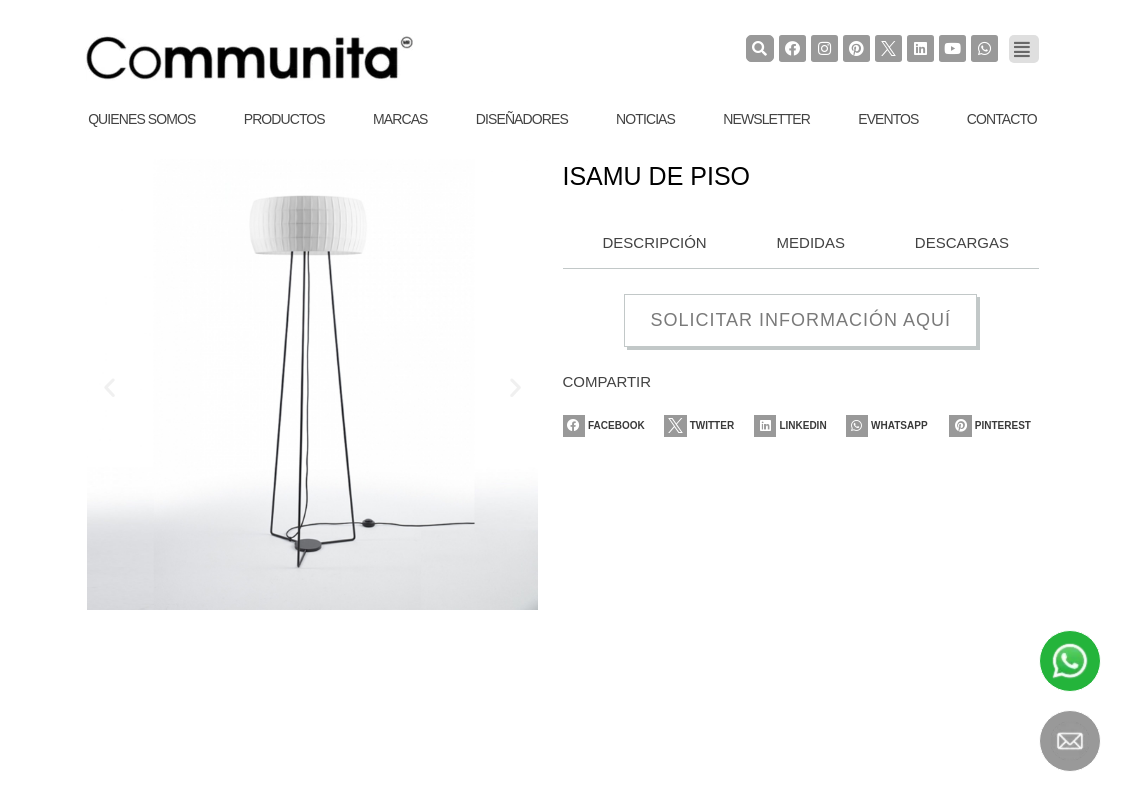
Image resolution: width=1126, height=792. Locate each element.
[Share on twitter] (706, 426)
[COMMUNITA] (250, 58)
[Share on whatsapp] (894, 426)
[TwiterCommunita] (887, 48)
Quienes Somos (141, 119)
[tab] (650, 244)
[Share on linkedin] (800, 426)
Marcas (400, 119)
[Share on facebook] (608, 426)
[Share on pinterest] (994, 426)
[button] (109, 387)
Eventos (888, 119)
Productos (284, 119)
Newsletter (766, 119)
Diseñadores (522, 119)
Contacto (1002, 119)
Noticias (645, 119)
